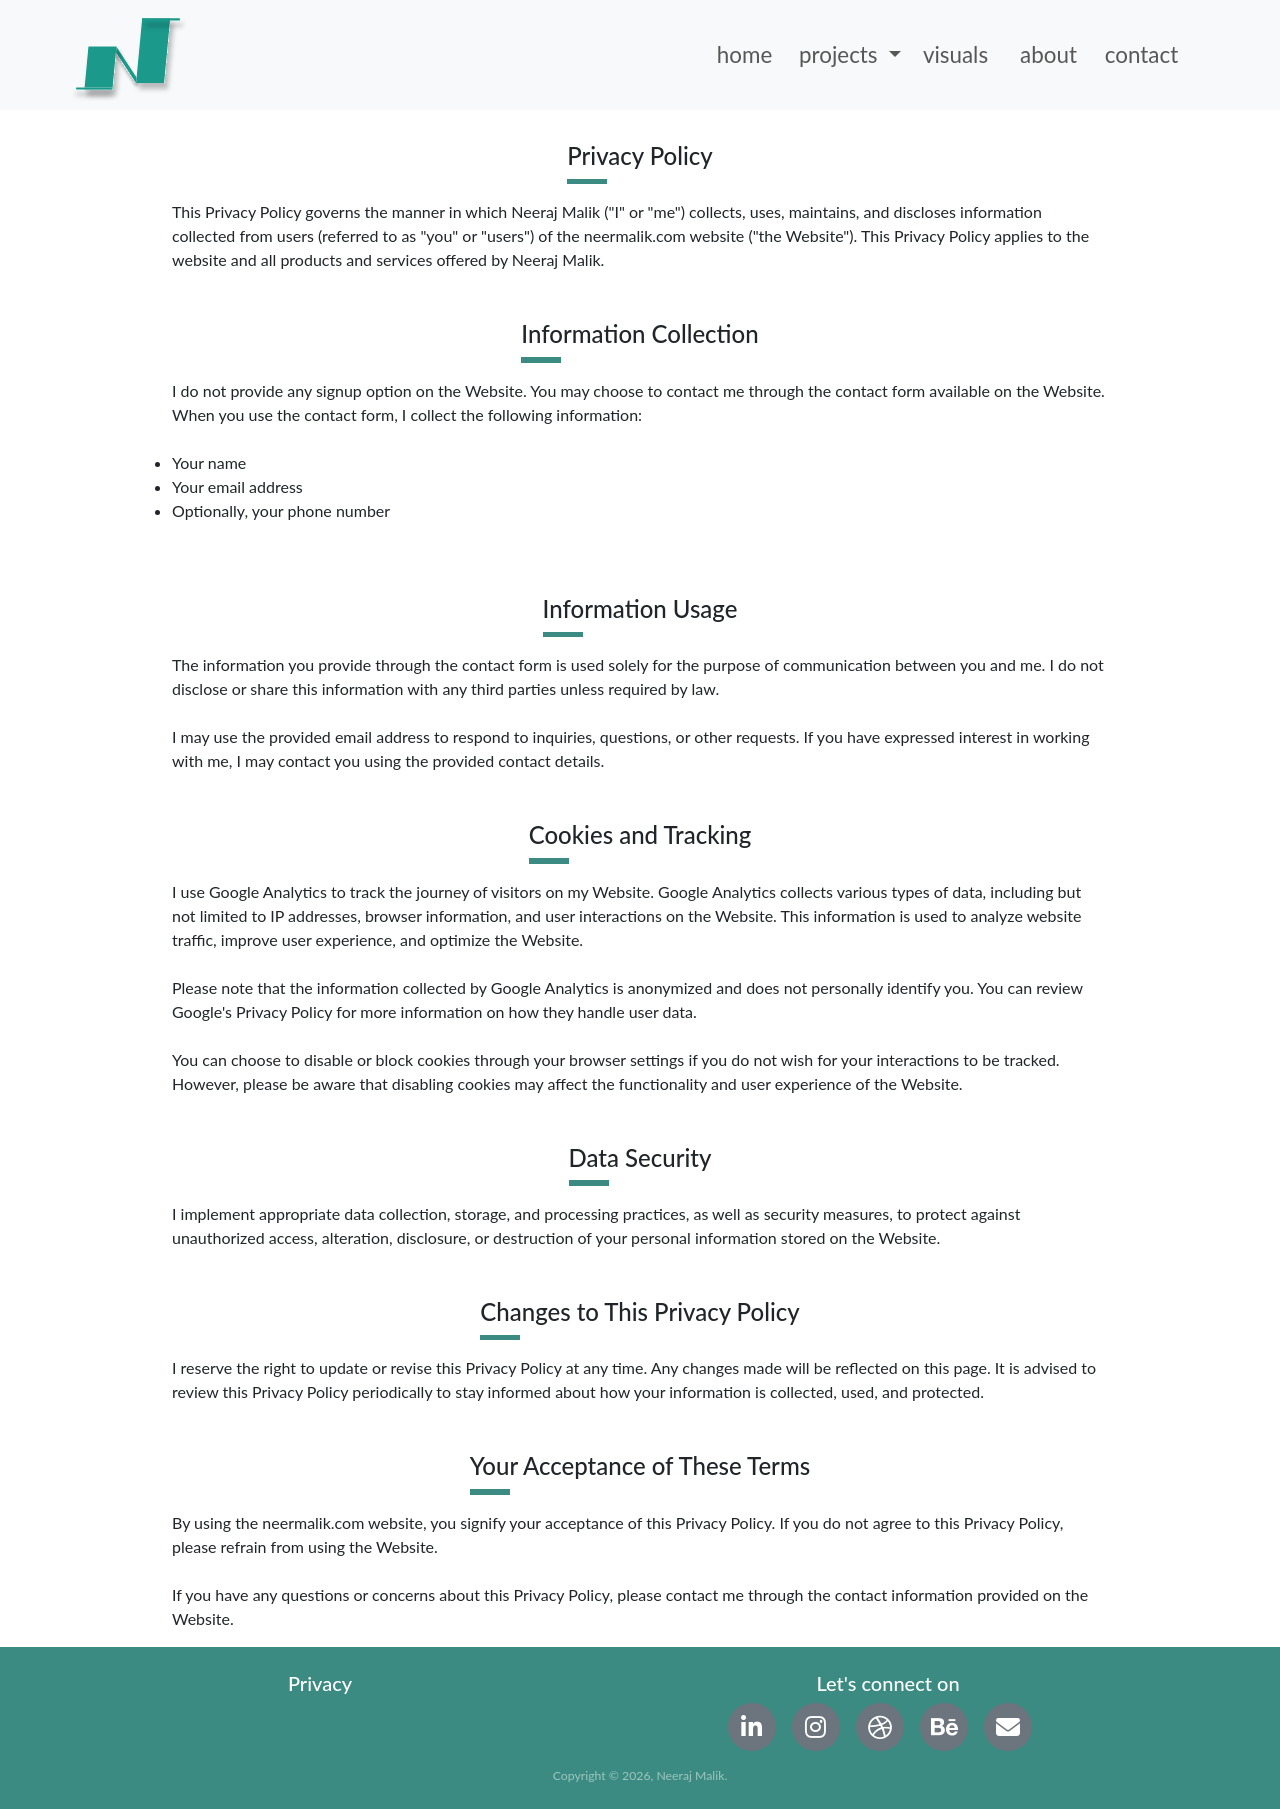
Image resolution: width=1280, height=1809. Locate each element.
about (1048, 54)
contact (1141, 54)
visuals (955, 54)
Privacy (320, 1683)
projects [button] (841, 54)
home (744, 54)
